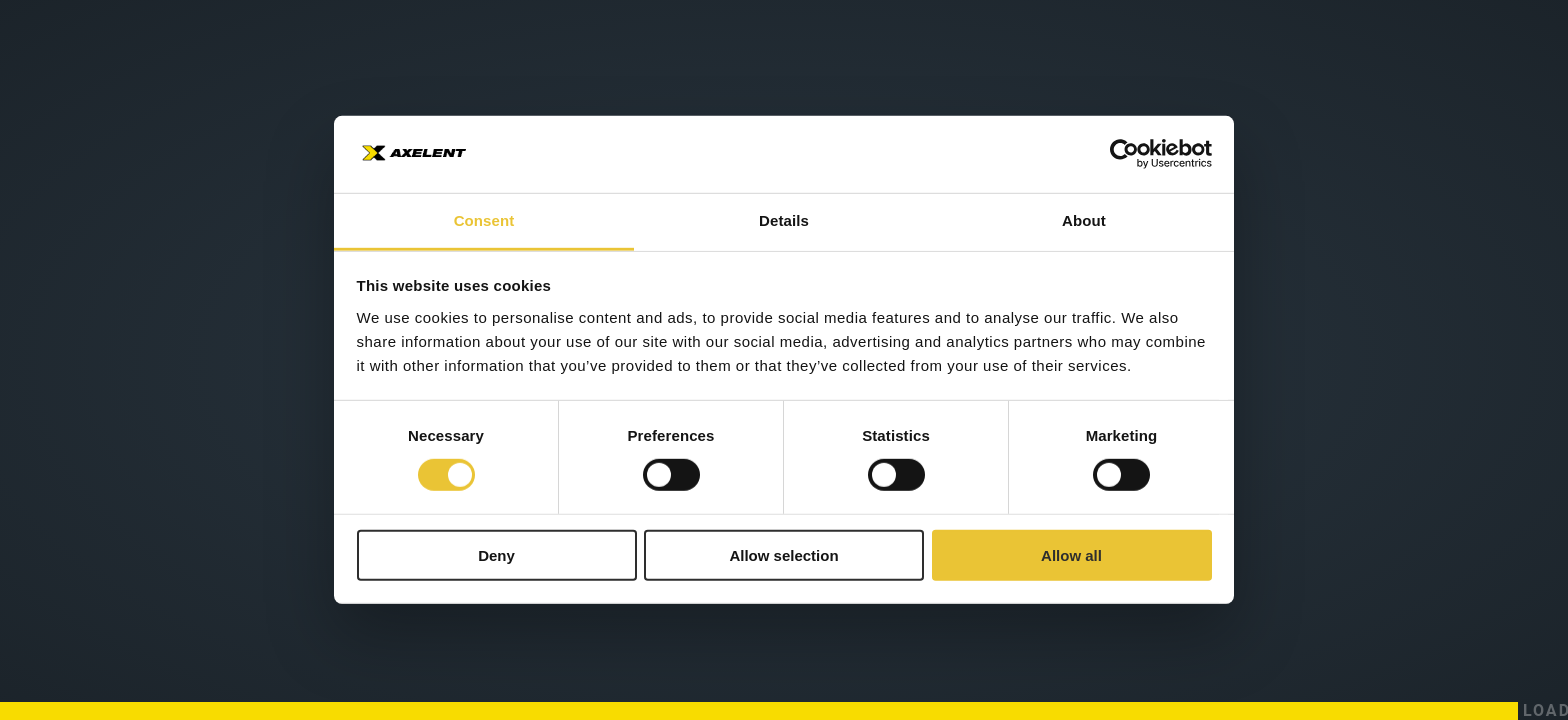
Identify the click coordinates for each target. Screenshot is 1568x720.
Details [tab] (784, 220)
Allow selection (783, 554)
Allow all (1071, 554)
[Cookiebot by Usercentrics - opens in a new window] (1124, 154)
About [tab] (1084, 220)
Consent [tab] (484, 220)
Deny (496, 554)
